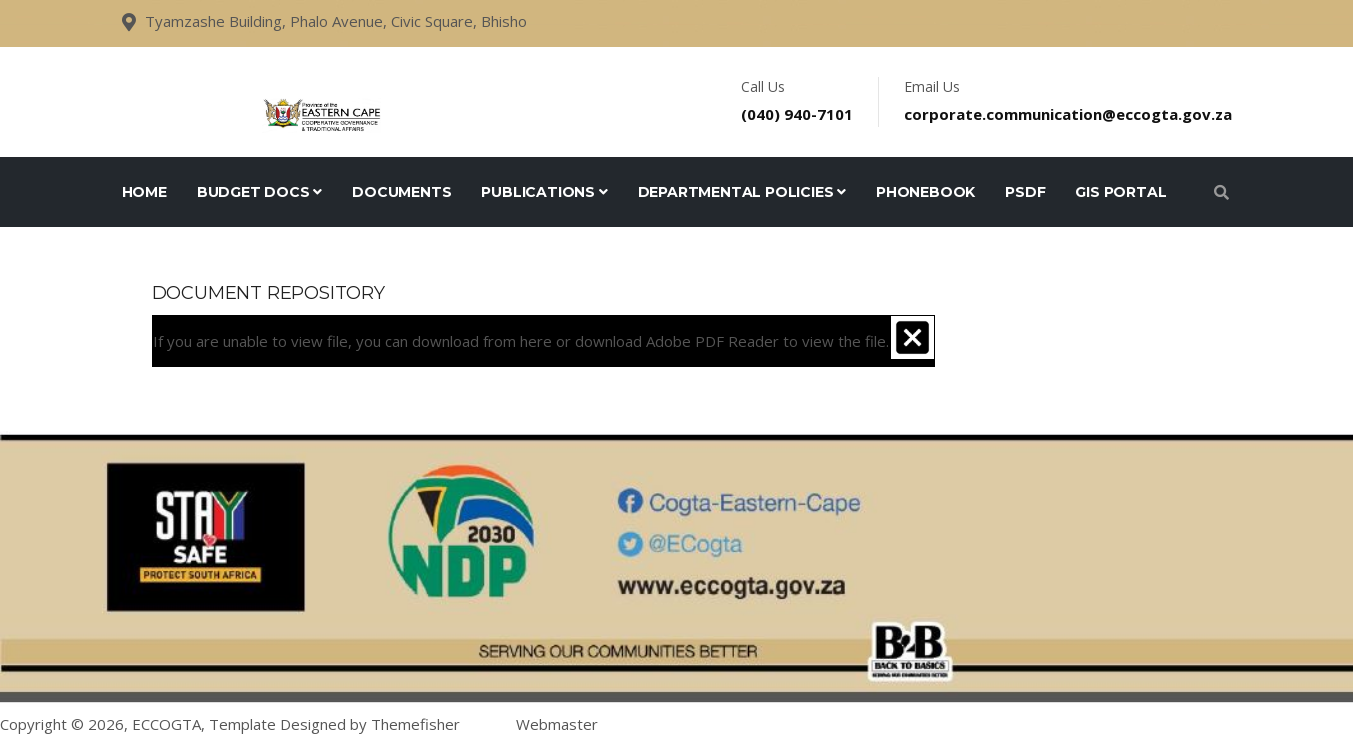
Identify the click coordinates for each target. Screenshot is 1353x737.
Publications (544, 192)
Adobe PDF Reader (712, 341)
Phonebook (925, 192)
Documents (401, 192)
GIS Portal (1120, 192)
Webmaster (557, 724)
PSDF (1025, 192)
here (536, 341)
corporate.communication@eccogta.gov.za (1068, 114)
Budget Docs (259, 192)
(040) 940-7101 (797, 114)
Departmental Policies (742, 192)
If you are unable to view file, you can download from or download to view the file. (521, 341)
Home (144, 192)
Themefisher (415, 724)
